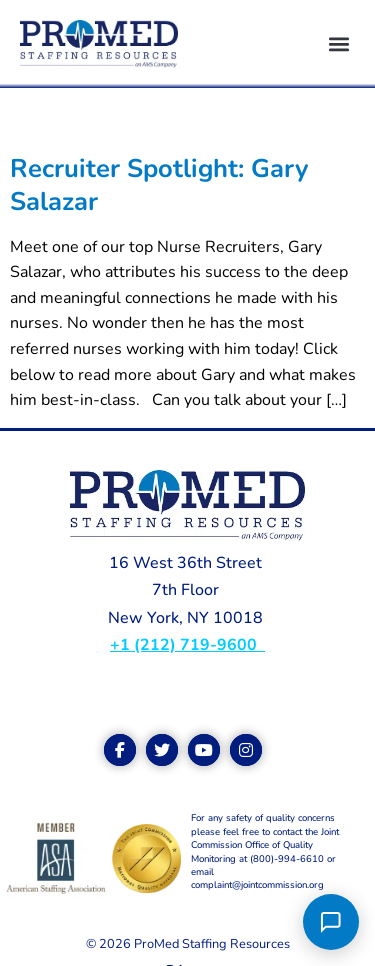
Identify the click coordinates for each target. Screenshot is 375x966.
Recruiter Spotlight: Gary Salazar (159, 185)
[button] (338, 43)
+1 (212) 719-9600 (185, 645)
